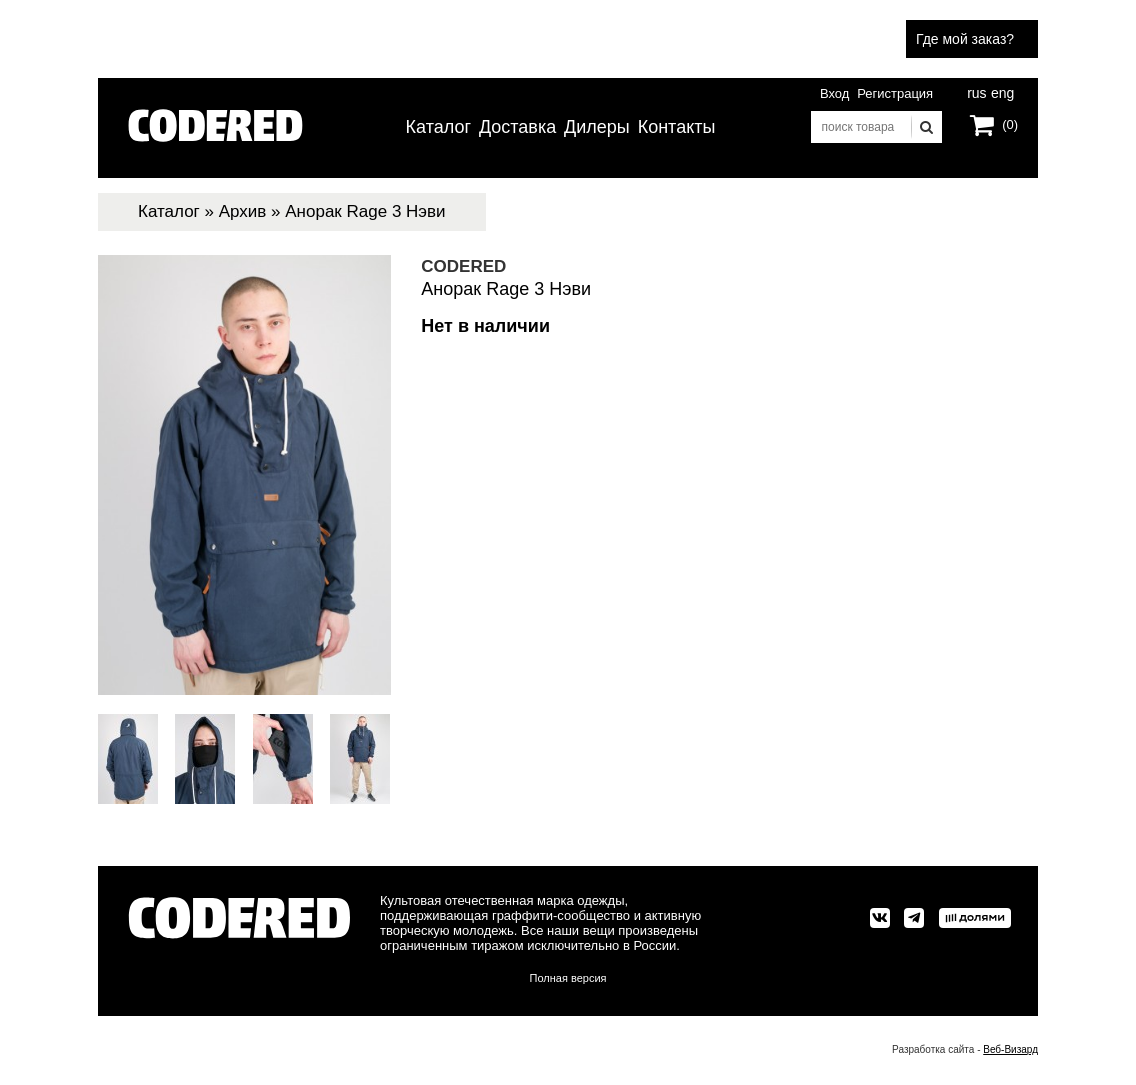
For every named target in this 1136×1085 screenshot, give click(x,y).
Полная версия (568, 978)
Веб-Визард (1010, 1049)
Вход (834, 93)
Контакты (677, 127)
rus (976, 91)
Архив (243, 211)
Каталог (438, 127)
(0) (1010, 124)
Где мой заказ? (965, 39)
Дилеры (597, 127)
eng (1001, 91)
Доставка (517, 127)
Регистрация (895, 93)
